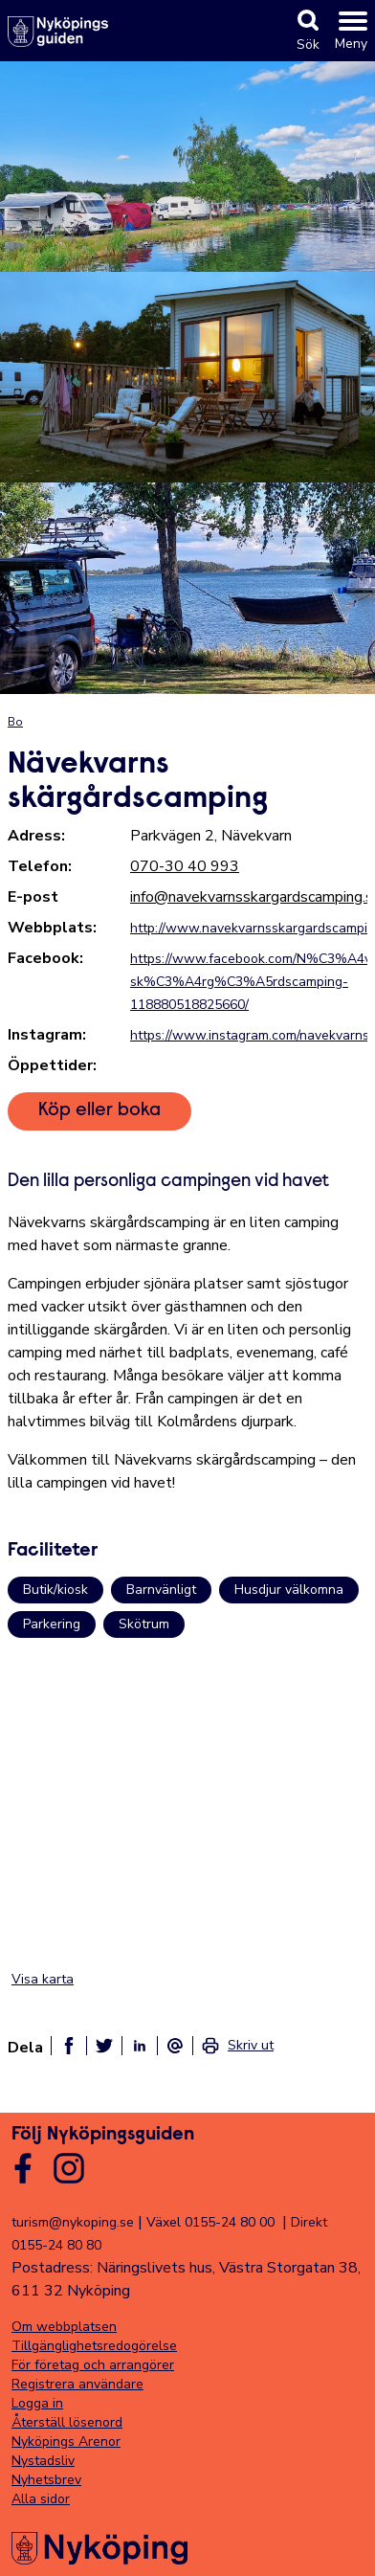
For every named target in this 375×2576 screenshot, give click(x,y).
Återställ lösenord (66, 2422)
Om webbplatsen (64, 2327)
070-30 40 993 (184, 866)
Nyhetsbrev (46, 2480)
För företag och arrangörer (92, 2365)
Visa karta (42, 1979)
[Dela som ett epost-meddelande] (175, 2045)
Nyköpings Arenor (66, 2441)
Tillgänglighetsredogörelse (94, 2346)
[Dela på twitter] (104, 2045)
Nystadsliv (43, 2461)
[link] (237, 2045)
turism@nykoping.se (72, 2222)
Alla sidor (40, 2499)
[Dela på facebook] (68, 2045)
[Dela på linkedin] (139, 2045)
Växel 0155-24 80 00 (210, 2222)
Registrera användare (77, 2384)
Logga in (37, 2403)
